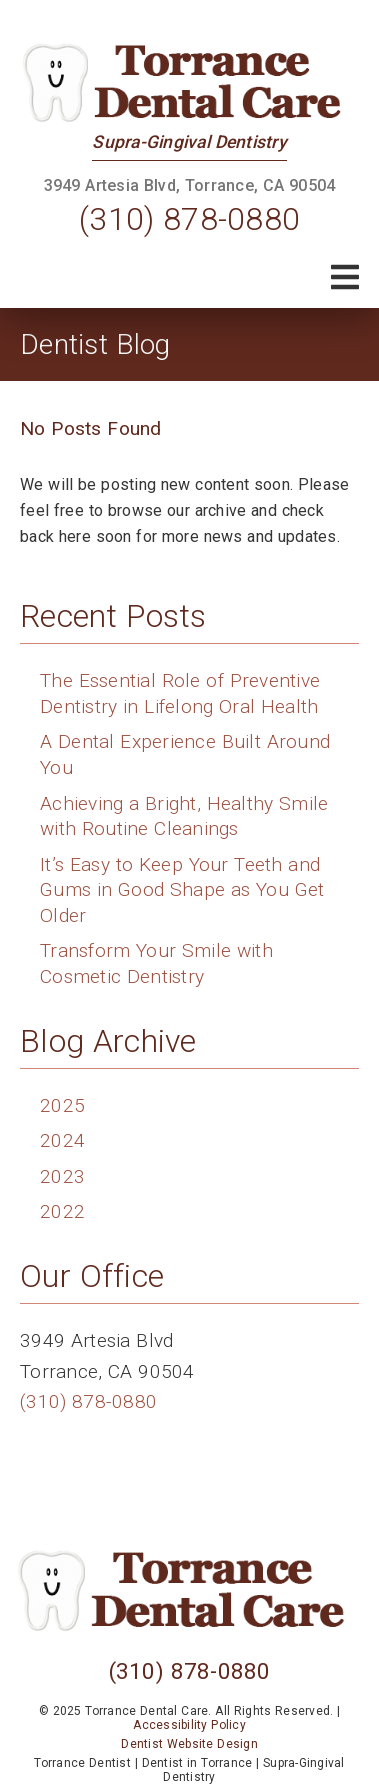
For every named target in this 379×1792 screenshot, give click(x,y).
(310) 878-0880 (189, 219)
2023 (62, 1176)
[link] (190, 82)
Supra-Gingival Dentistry (189, 142)
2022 (62, 1211)
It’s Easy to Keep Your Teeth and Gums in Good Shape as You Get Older (182, 890)
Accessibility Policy (189, 1725)
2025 (62, 1105)
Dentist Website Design (189, 1744)
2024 (62, 1140)
